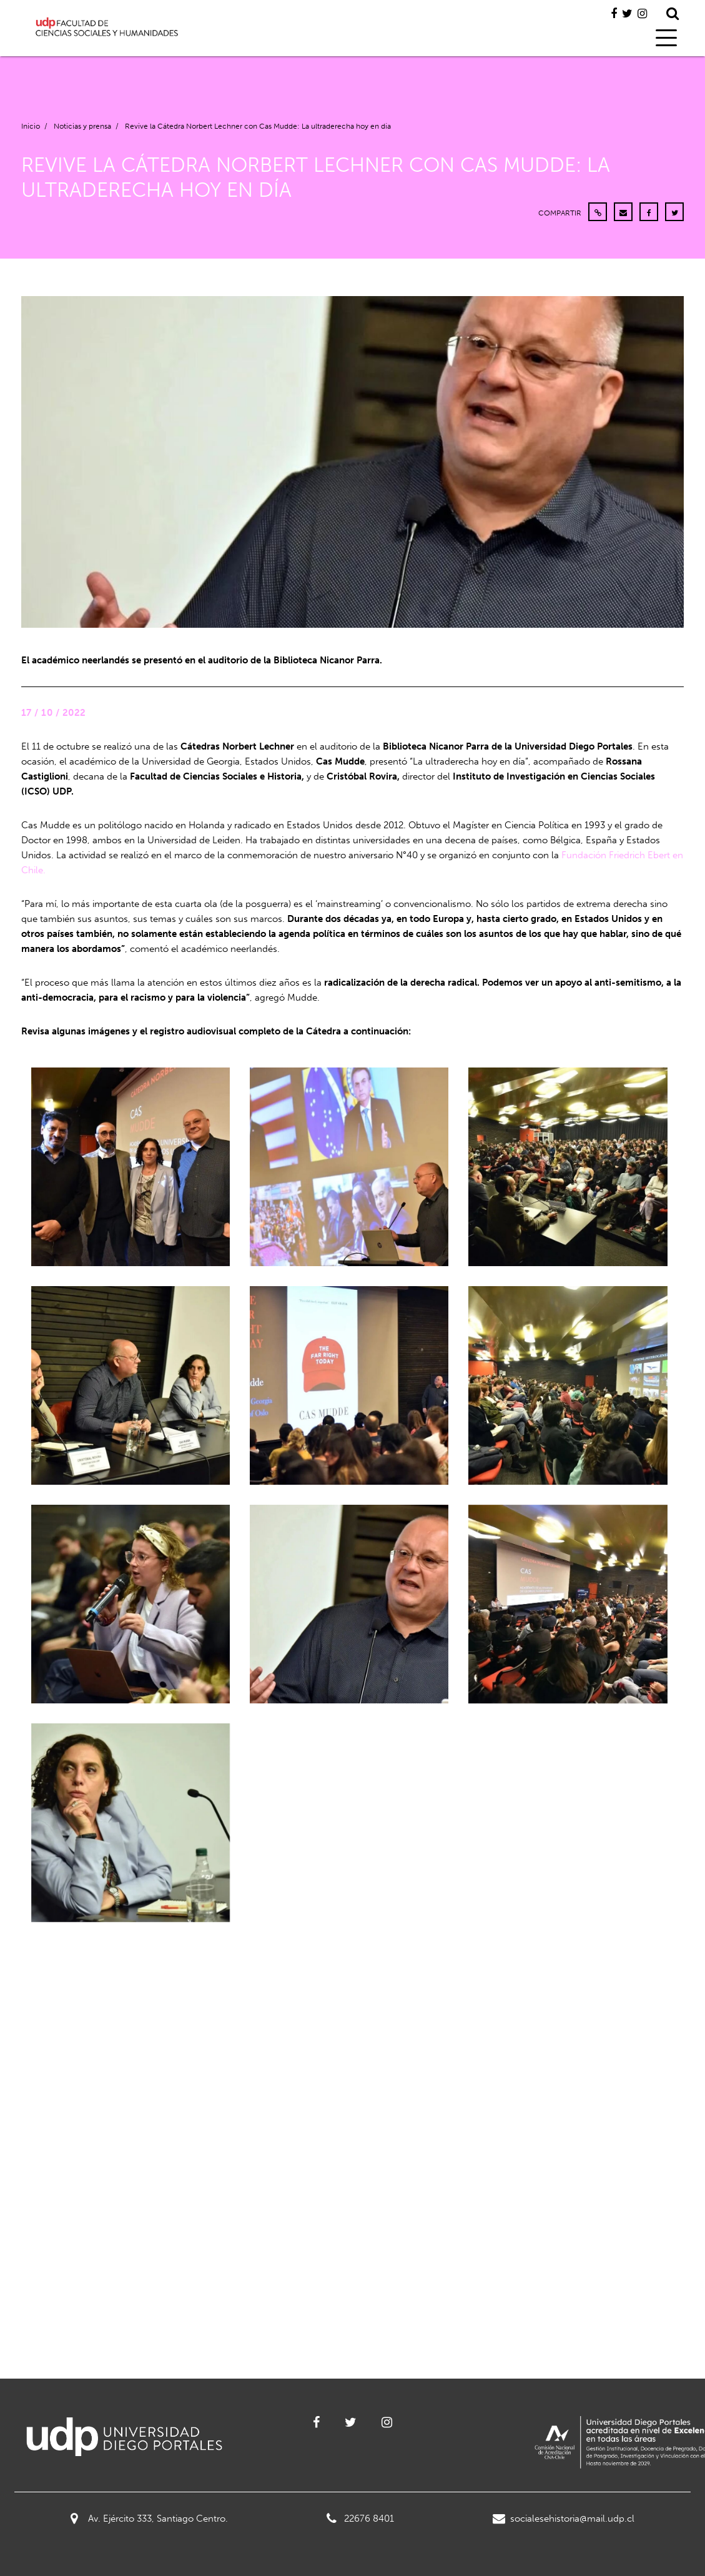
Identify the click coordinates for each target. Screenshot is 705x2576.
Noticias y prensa (82, 126)
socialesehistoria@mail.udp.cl (563, 2518)
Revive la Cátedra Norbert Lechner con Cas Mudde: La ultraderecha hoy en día (258, 126)
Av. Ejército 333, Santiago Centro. (149, 2518)
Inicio (30, 126)
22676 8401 (360, 2518)
